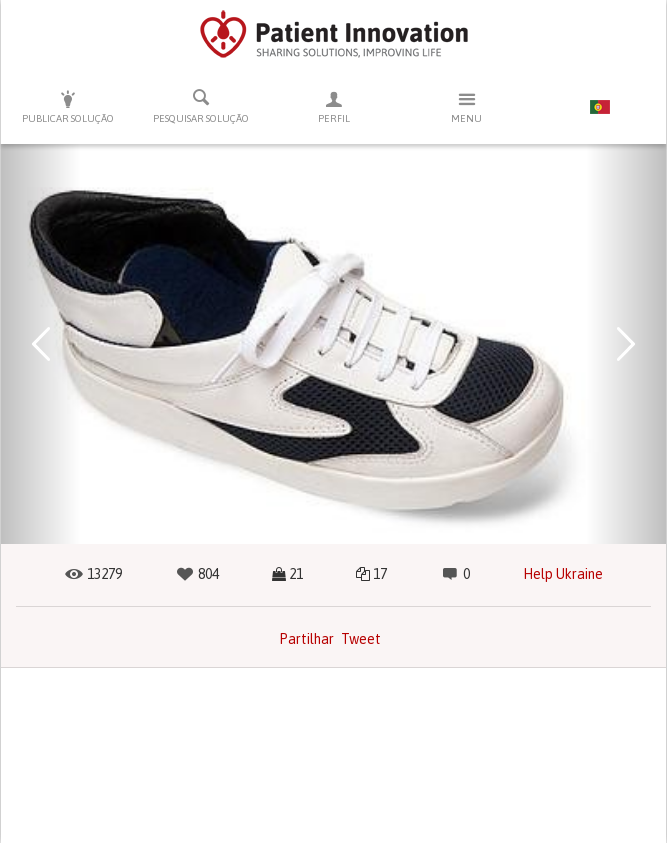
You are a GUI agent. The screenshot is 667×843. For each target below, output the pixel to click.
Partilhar (306, 639)
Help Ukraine (563, 574)
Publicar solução (67, 106)
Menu (466, 106)
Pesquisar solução (200, 106)
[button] (41, 344)
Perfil (333, 106)
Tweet (361, 639)
